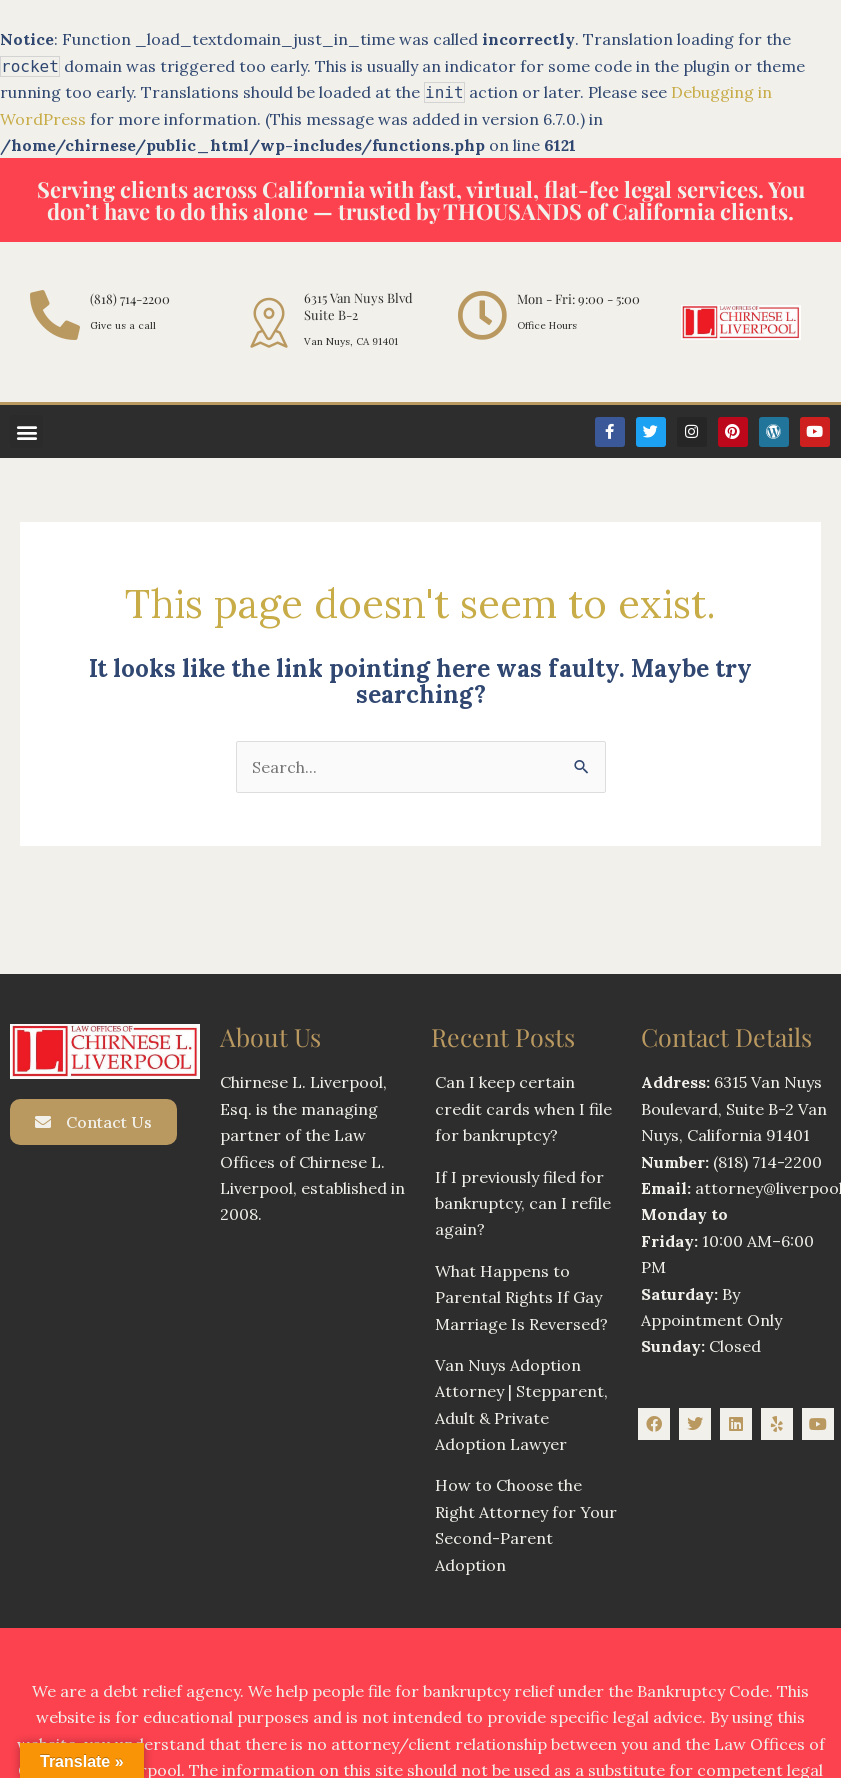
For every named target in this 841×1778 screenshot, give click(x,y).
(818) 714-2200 (130, 298)
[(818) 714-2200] (55, 315)
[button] (26, 431)
